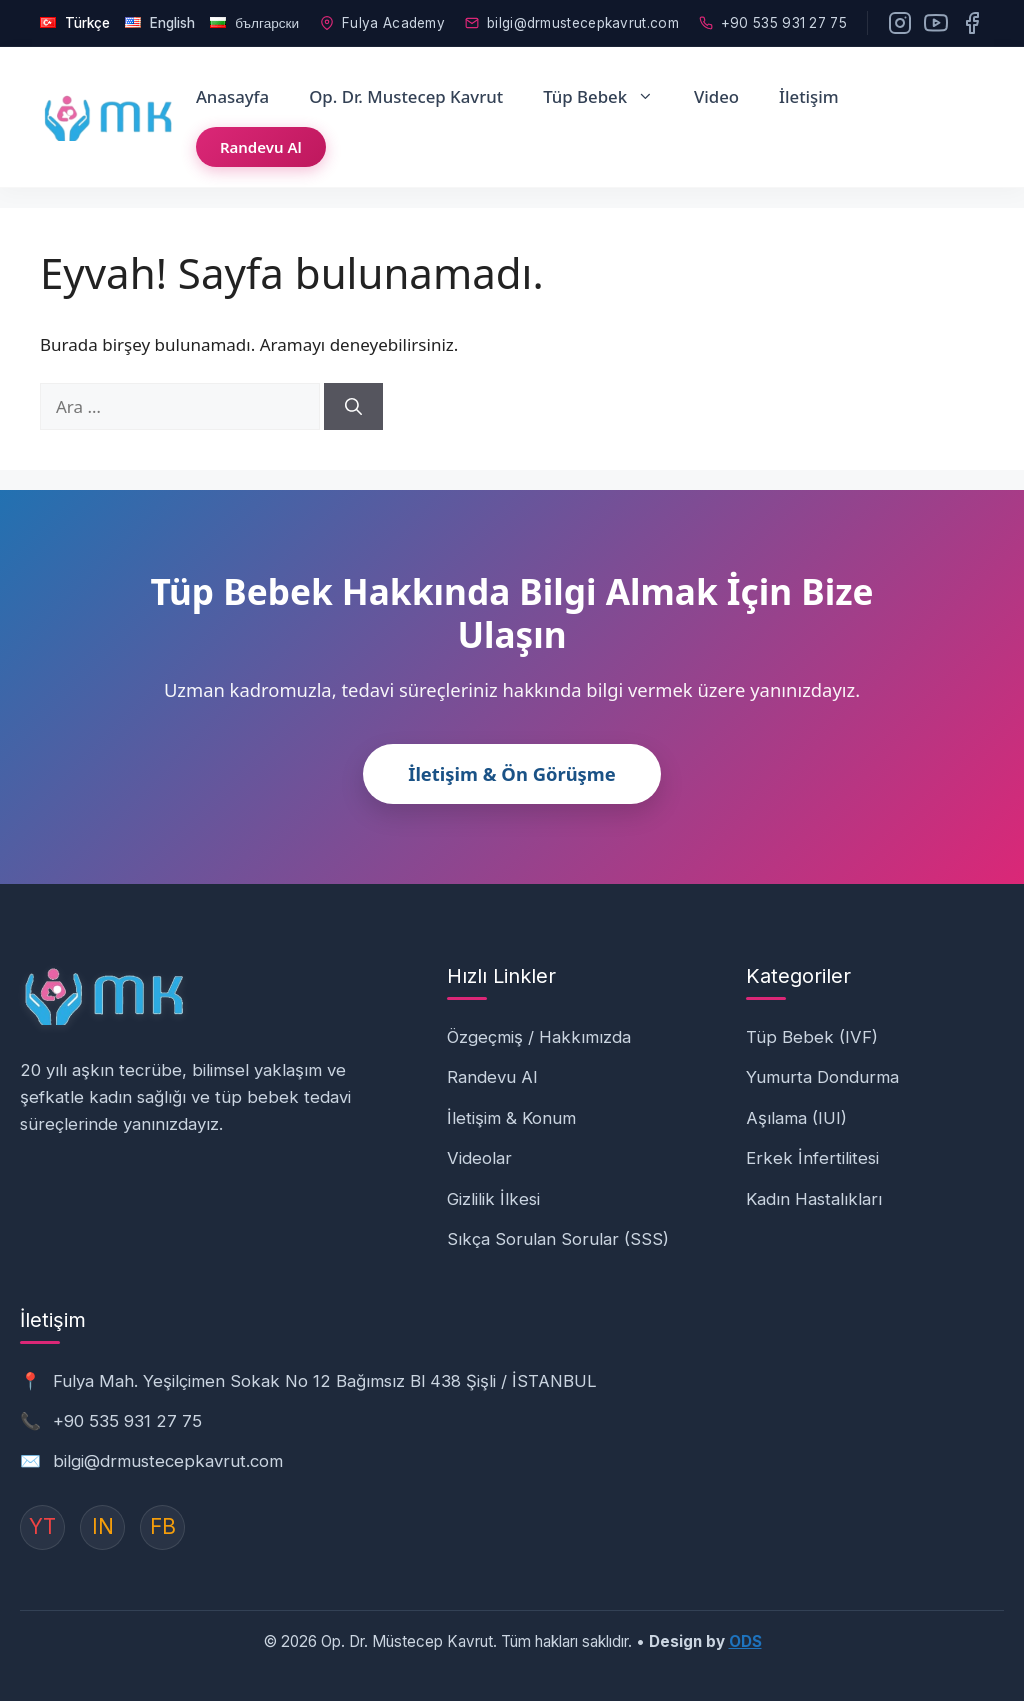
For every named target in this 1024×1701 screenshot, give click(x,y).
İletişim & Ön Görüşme (512, 768)
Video (716, 90)
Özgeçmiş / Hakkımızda (539, 1031)
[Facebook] (972, 20)
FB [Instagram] (163, 1521)
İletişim (809, 90)
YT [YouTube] (42, 1521)
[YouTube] (936, 20)
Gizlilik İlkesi (493, 1193)
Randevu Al (261, 141)
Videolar (479, 1153)
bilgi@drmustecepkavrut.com (572, 20)
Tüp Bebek (608, 91)
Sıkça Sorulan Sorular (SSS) (558, 1234)
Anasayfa (232, 90)
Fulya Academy (382, 20)
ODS (745, 1635)
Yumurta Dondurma (822, 1072)
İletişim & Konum (511, 1112)
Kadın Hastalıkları (814, 1193)
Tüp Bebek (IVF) (812, 1031)
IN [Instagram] (103, 1521)
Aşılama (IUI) (796, 1112)
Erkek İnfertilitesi (812, 1153)
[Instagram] (900, 20)
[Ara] (353, 401)
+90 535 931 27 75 (773, 20)
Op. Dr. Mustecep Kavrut (406, 90)
